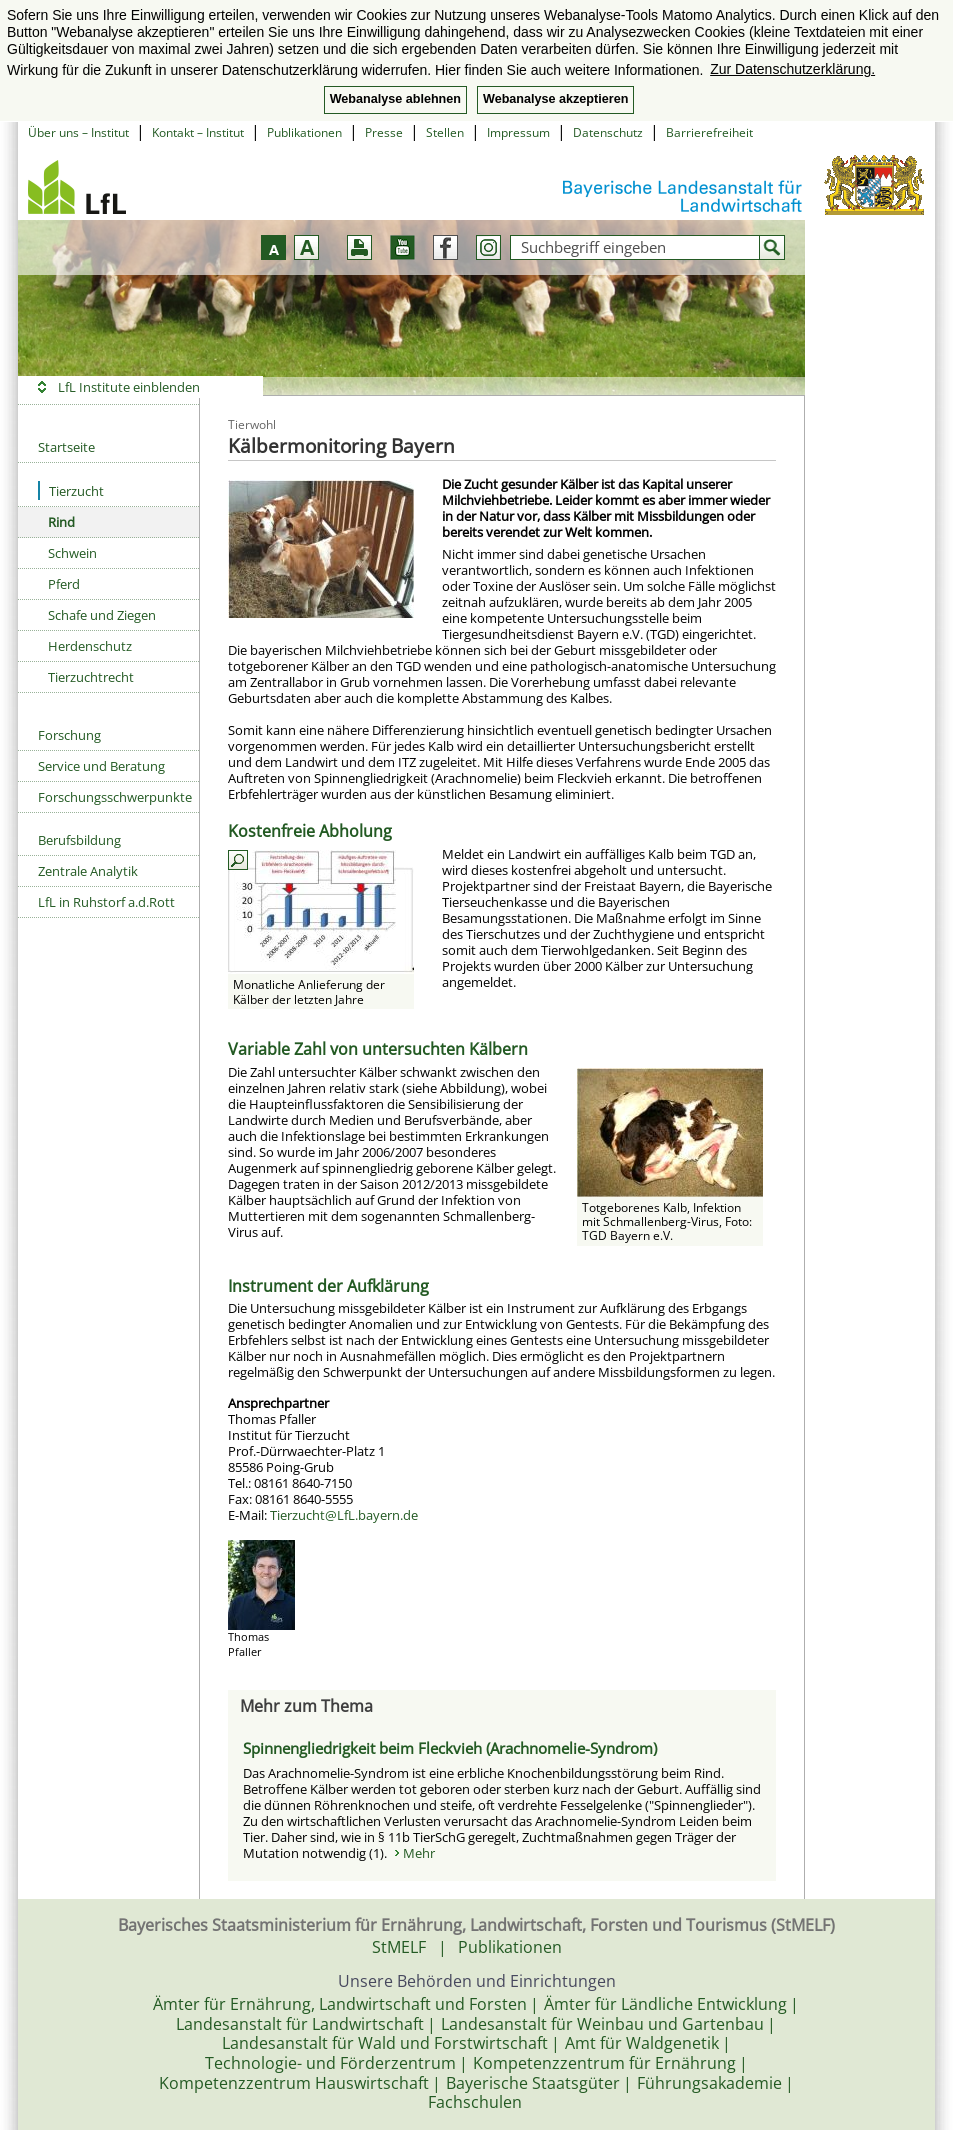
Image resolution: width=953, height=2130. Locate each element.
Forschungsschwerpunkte (115, 797)
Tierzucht (71, 490)
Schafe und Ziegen (102, 615)
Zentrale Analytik (88, 871)
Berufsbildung (79, 840)
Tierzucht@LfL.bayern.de (344, 1515)
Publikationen (304, 132)
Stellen (445, 132)
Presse (384, 132)
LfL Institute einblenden (129, 387)
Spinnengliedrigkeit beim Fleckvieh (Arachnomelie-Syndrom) (450, 1748)
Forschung (69, 735)
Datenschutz (608, 132)
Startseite (66, 447)
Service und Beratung (101, 766)
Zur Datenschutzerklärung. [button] (792, 69)
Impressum (518, 132)
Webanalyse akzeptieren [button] (555, 99)
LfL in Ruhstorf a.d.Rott (106, 902)
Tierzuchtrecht (91, 677)
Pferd (64, 584)
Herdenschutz (90, 646)
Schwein (72, 553)
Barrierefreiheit (709, 132)
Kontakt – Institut (198, 132)
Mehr (419, 1853)
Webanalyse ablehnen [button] (395, 99)
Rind (61, 522)
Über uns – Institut (78, 132)
